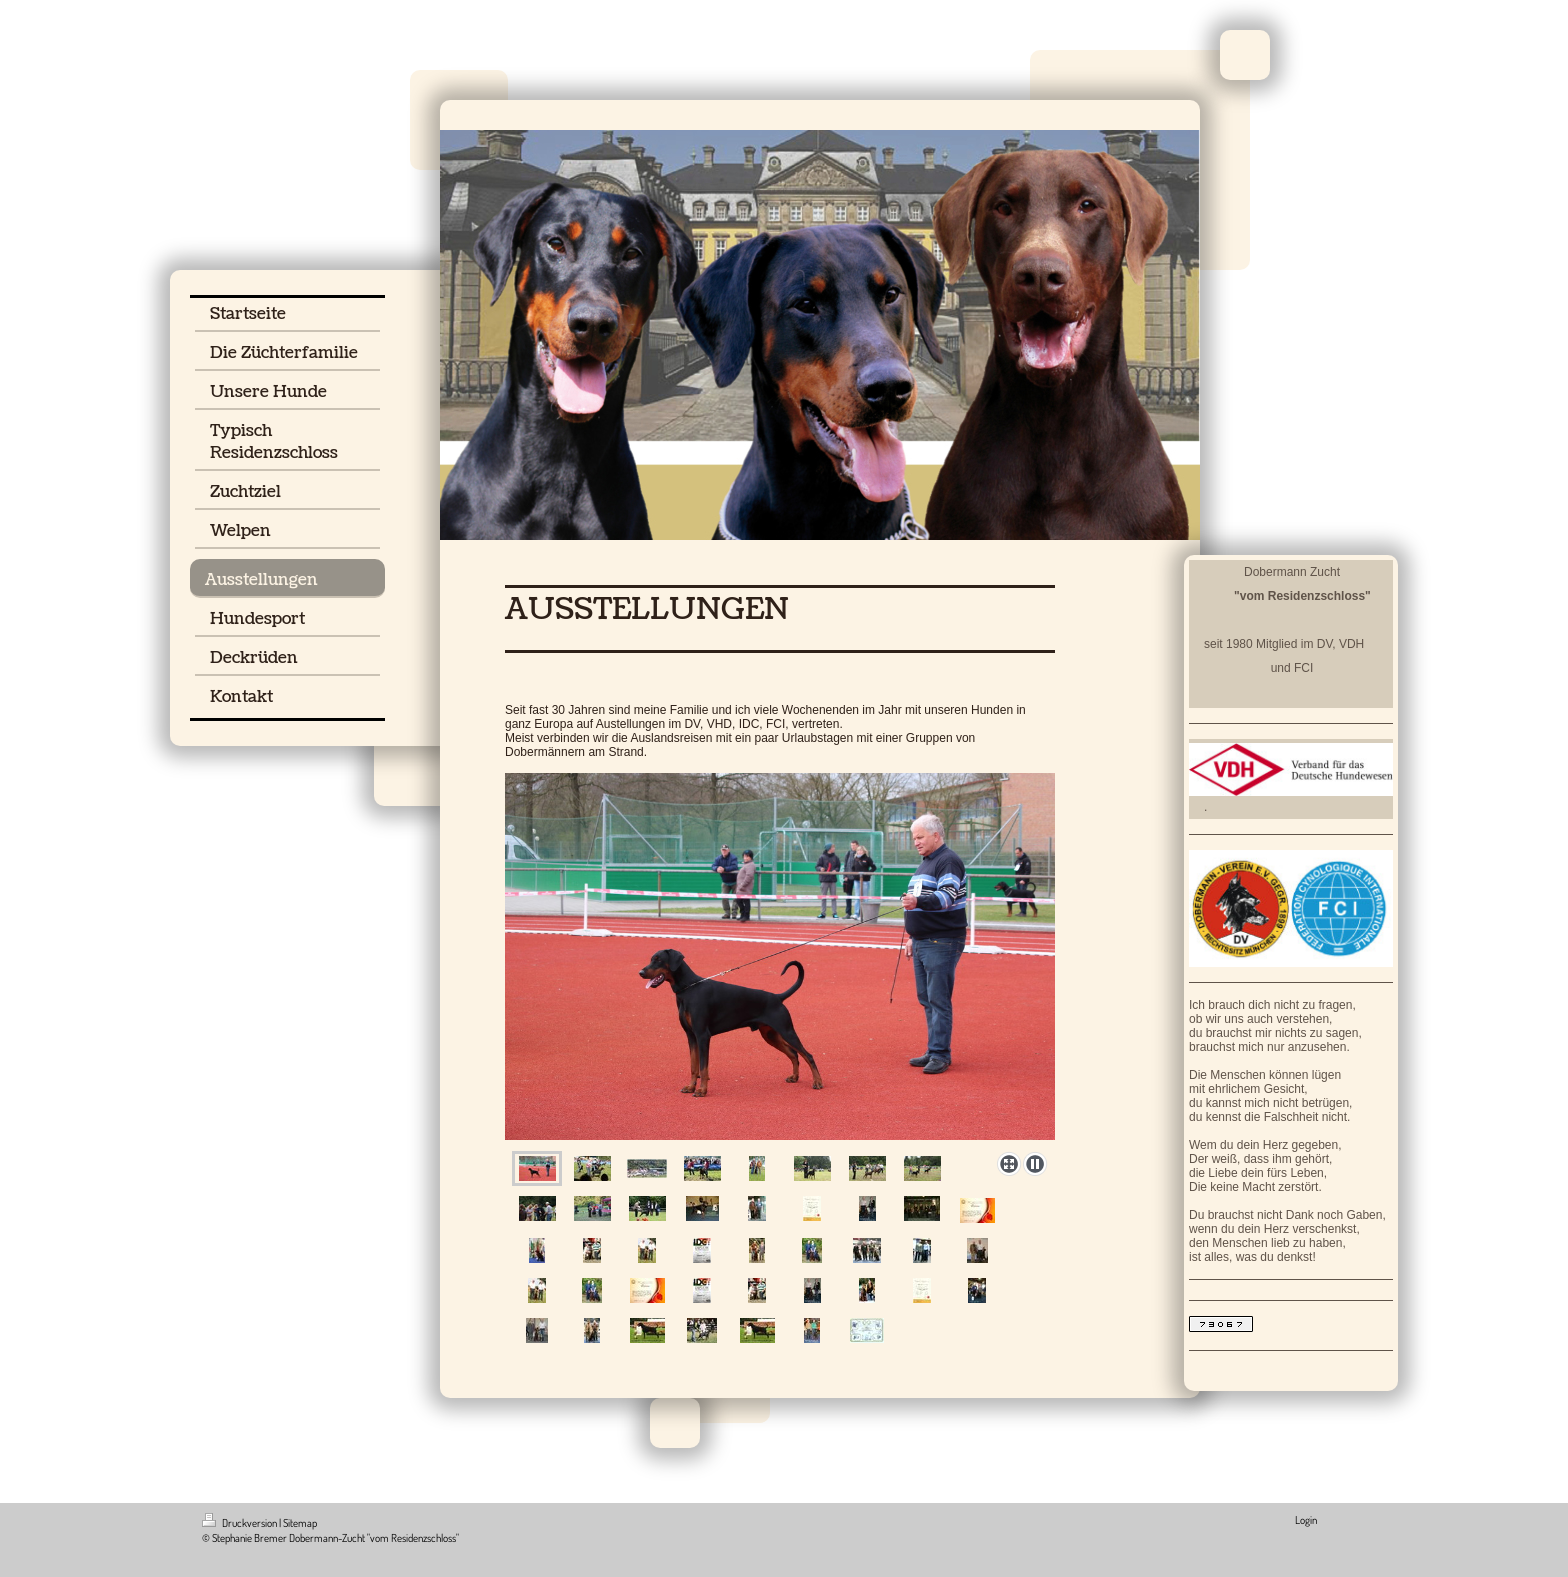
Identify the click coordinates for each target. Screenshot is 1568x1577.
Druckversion (240, 1523)
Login (1306, 1520)
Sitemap (300, 1523)
